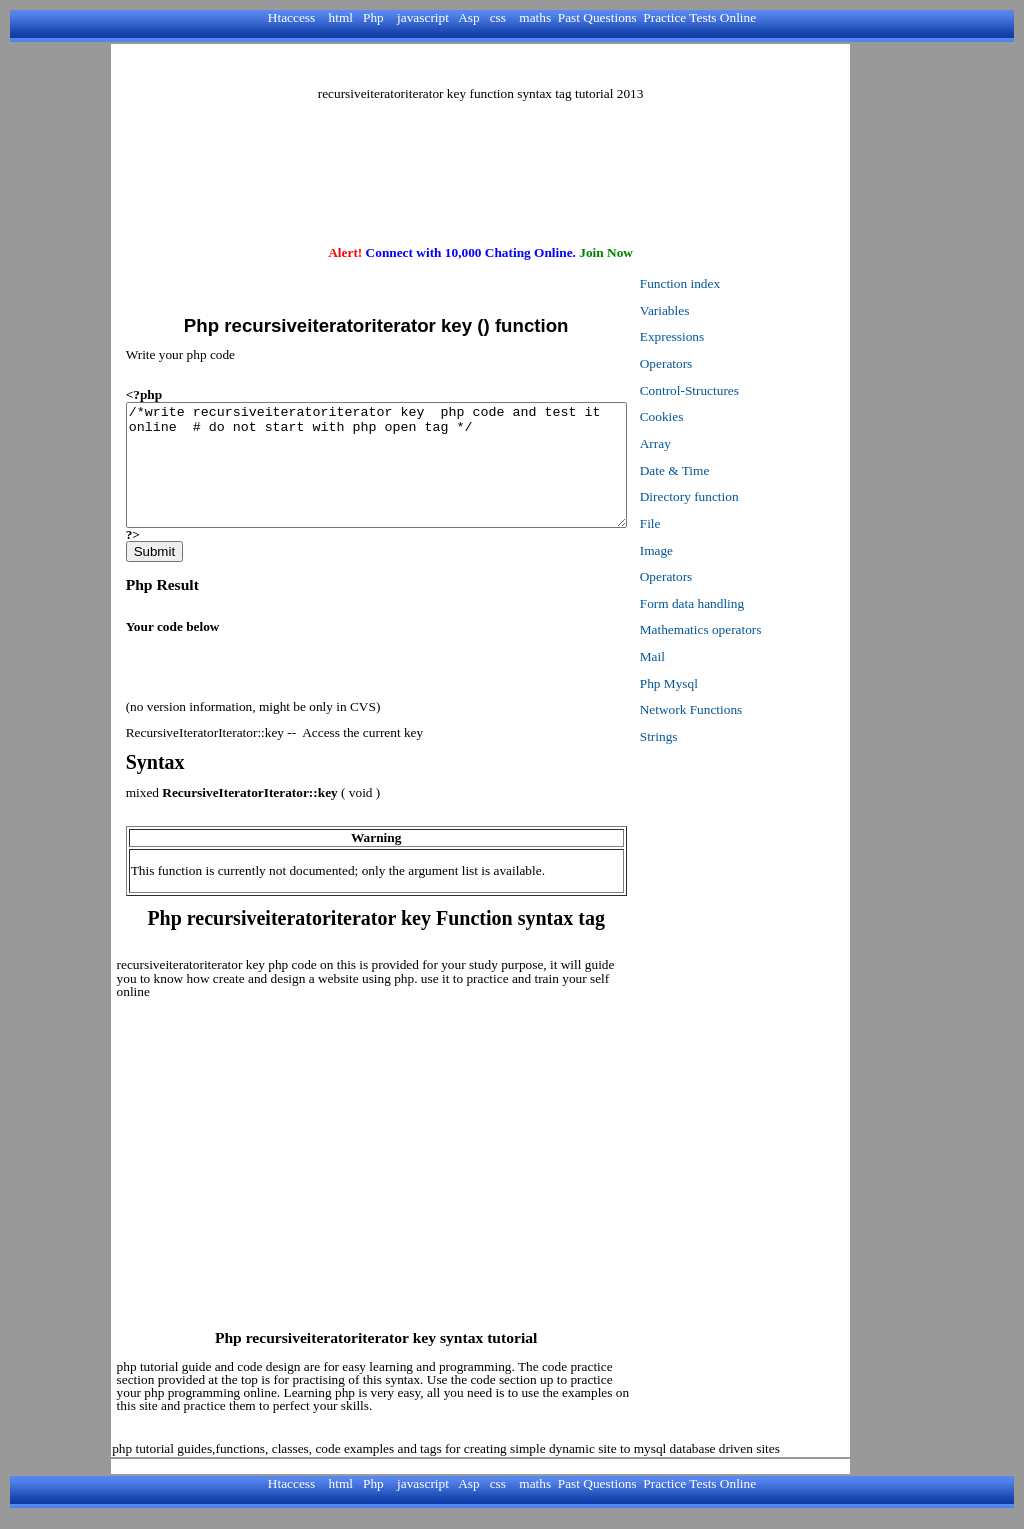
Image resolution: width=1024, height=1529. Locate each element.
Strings (707, 736)
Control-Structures (737, 390)
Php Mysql (717, 683)
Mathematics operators (749, 629)
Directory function (737, 496)
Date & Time (723, 470)
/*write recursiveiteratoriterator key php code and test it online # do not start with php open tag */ (400, 477)
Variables (713, 310)
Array (703, 443)
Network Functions (739, 709)
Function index (728, 283)
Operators (714, 363)
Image (704, 550)
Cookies (710, 416)
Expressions (720, 336)
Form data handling (740, 603)
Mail (700, 656)
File (698, 523)
